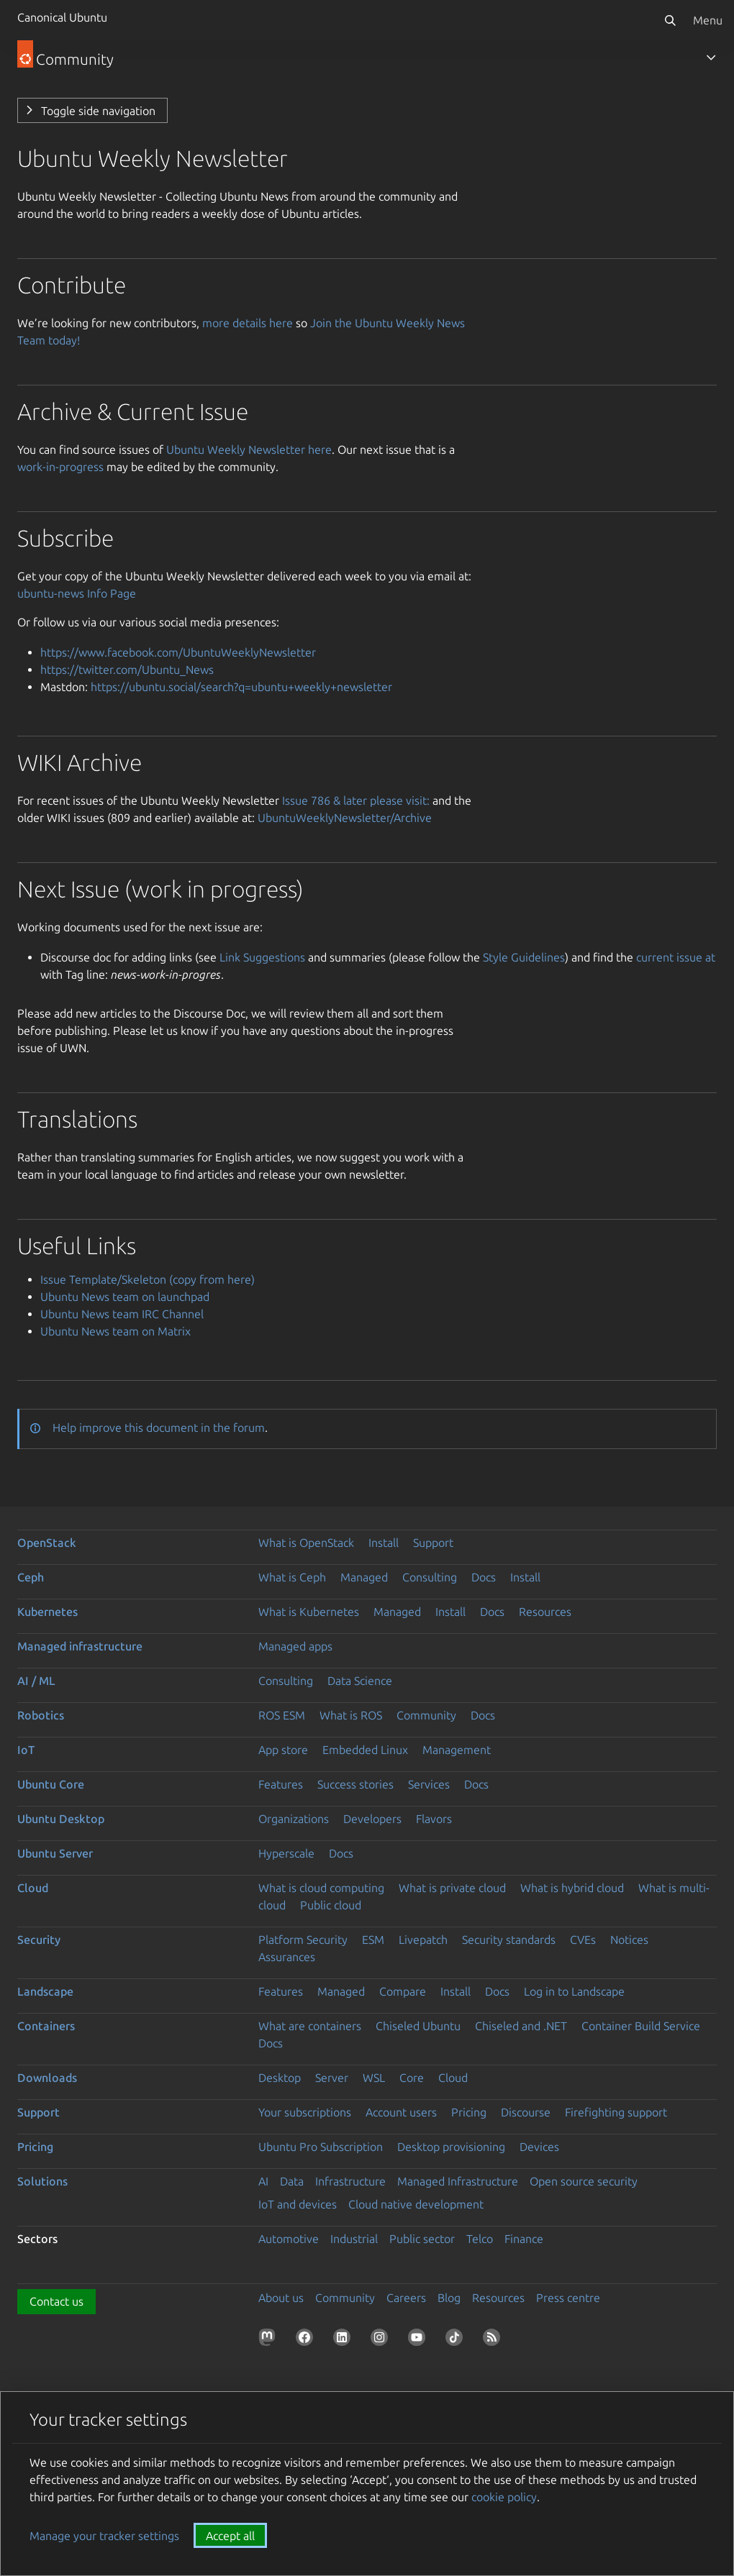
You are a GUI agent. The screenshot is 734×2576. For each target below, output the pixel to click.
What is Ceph (292, 1577)
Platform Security (303, 1939)
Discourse (525, 2112)
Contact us (56, 2301)
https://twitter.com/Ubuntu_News (127, 669)
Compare (402, 1991)
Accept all (230, 2535)
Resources (545, 1611)
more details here (247, 322)
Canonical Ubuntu (62, 17)
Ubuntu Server (55, 1853)
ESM (373, 1939)
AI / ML (36, 1680)
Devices (539, 2146)
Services (429, 1784)
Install (383, 1542)
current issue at (675, 957)
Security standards (509, 1939)
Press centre (568, 2297)
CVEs (583, 1939)
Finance (523, 2238)
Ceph (30, 1577)
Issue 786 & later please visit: (356, 800)
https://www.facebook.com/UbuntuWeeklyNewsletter (178, 652)
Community (426, 1715)
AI (263, 2181)
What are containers (309, 2025)
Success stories (355, 1784)
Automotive (288, 2238)
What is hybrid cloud (572, 1887)
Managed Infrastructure (457, 2181)
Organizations (293, 1818)
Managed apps (295, 1646)
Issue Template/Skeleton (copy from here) (147, 1279)
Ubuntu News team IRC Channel (122, 1313)
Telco (479, 2238)
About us (281, 2297)
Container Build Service (640, 2025)
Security (38, 1939)
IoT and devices (297, 2204)
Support (433, 1542)
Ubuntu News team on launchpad (124, 1296)
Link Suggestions (262, 957)
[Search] (669, 20)
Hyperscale (286, 1853)
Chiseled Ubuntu (418, 2025)
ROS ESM (281, 1715)
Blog (449, 2297)
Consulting (429, 1577)
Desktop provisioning (451, 2146)
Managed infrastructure (79, 1646)
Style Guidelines (524, 957)
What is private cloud (452, 1887)
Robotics (40, 1715)
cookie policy (504, 2496)
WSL (374, 2077)
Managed (364, 1577)
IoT (26, 1749)
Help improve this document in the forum (159, 1427)
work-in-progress (60, 466)
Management (456, 1749)
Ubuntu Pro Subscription (320, 2146)
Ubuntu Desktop (60, 1818)
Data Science (359, 1680)
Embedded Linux (365, 1749)
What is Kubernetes (308, 1611)
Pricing (468, 2112)
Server (331, 2077)
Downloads (47, 2077)
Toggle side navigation (98, 110)
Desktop (279, 2077)
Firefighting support (616, 2112)
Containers (46, 2025)
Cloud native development (416, 2204)
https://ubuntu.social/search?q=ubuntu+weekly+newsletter (241, 686)
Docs (483, 1577)
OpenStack (46, 1542)
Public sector (422, 2238)
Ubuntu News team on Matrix (115, 1331)
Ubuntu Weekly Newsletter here (249, 449)
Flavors (434, 1818)
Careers (406, 2297)
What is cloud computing (321, 1887)
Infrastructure (350, 2181)
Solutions (42, 2181)
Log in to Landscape (574, 1991)
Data (292, 2181)
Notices (629, 1939)
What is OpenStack (306, 1542)
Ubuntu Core (50, 1784)
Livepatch (423, 1939)
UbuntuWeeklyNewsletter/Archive (345, 817)
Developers (372, 1818)
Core (411, 2077)
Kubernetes (47, 1611)
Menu (707, 20)
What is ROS (351, 1715)
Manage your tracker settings (104, 2535)
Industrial (354, 2238)
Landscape (45, 1991)
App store (283, 1749)
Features (280, 1784)
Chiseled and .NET (521, 2025)
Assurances (286, 1956)
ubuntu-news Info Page (76, 593)
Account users (401, 2112)
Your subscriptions (304, 2112)
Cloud (32, 1887)
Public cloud (330, 1905)
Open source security (584, 2181)
